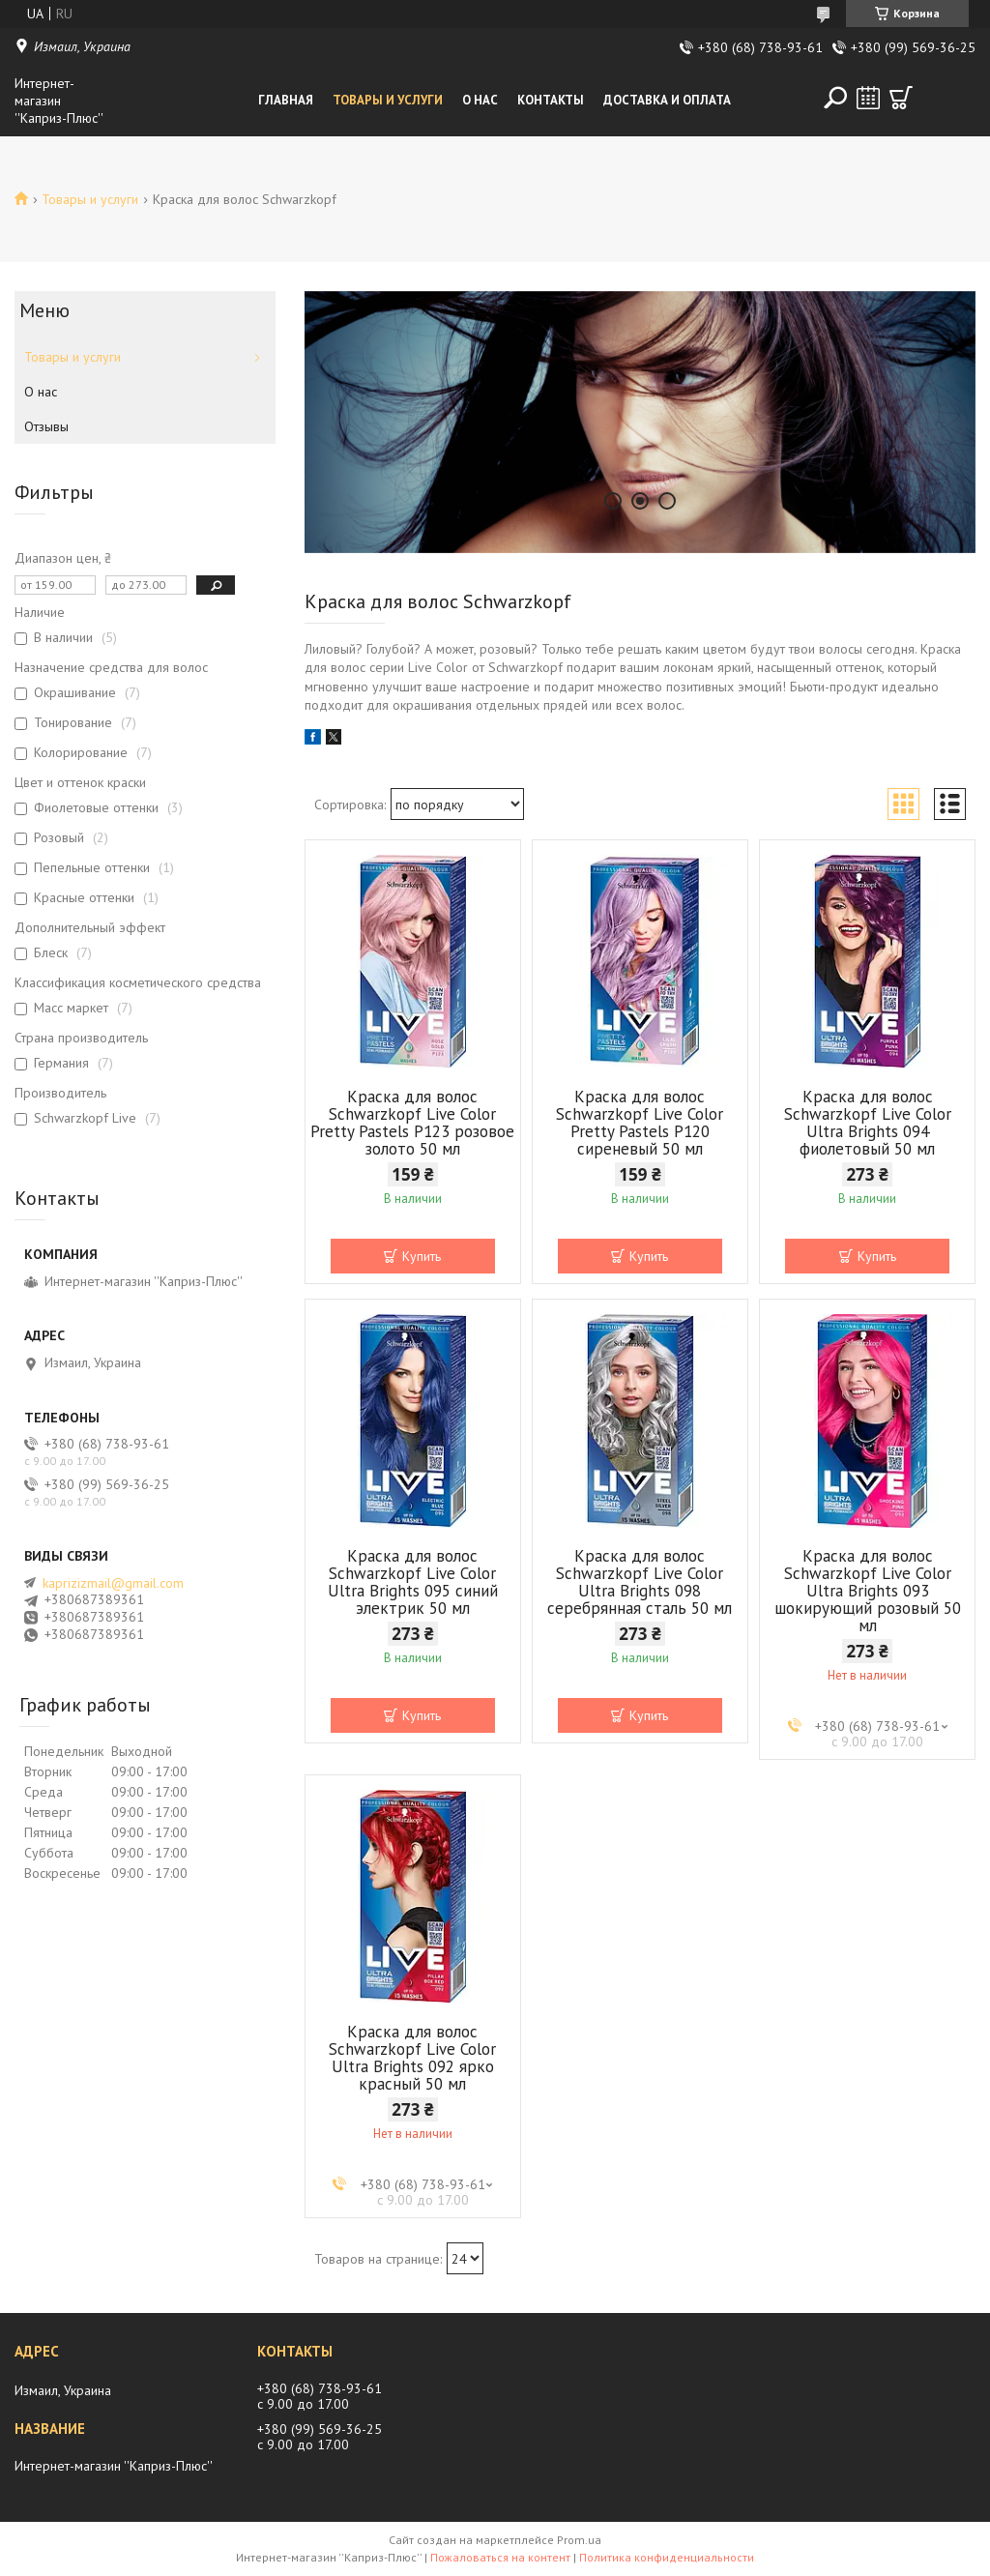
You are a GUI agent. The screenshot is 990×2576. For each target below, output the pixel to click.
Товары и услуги (388, 100)
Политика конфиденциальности (666, 2557)
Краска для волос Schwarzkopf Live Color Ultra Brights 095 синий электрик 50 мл (413, 1582)
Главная (285, 100)
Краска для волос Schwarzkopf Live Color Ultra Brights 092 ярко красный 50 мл (412, 2058)
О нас (480, 100)
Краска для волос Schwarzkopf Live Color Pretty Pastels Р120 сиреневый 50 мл (639, 1122)
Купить (421, 1256)
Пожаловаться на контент (500, 2557)
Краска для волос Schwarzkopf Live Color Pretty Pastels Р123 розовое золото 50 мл (412, 1122)
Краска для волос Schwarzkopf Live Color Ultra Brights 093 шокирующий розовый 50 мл (867, 1590)
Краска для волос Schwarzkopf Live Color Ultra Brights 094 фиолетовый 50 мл (867, 1122)
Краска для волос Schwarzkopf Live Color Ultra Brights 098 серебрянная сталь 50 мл (639, 1582)
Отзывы (46, 426)
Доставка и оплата (667, 100)
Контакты (550, 100)
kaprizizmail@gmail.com (113, 1583)
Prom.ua (579, 2539)
